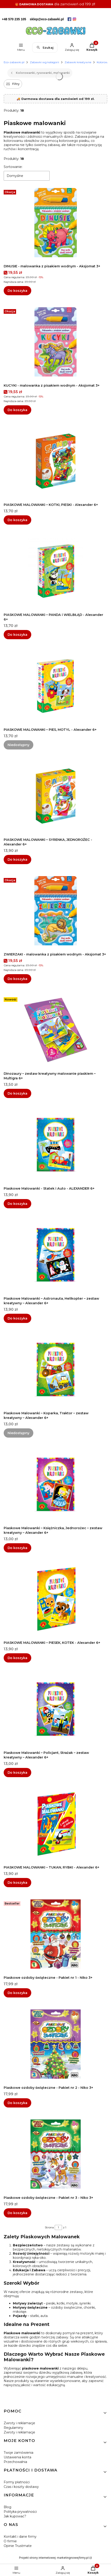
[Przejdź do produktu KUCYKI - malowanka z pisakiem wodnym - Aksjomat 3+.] (55, 341)
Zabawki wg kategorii (44, 62)
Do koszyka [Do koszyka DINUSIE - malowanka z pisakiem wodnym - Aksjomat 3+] (17, 291)
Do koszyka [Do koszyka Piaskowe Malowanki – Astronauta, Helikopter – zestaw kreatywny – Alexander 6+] (17, 1318)
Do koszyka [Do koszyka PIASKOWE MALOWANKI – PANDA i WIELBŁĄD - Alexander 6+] (17, 635)
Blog (7, 2507)
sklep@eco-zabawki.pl (47, 19)
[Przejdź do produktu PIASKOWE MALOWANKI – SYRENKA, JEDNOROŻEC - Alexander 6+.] (55, 796)
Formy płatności (17, 2482)
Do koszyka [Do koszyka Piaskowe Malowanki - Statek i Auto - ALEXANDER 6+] (17, 1204)
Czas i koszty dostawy (21, 2487)
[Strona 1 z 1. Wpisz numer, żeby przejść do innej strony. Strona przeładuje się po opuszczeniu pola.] (58, 2227)
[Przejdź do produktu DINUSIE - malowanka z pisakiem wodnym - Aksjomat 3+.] (55, 222)
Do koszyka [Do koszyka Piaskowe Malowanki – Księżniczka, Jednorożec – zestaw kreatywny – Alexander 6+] (17, 1548)
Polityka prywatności (20, 2512)
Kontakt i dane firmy (20, 2536)
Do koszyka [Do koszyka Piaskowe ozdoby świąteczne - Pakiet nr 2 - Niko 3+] (17, 2103)
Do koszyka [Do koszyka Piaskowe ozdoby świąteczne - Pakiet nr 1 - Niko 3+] (17, 1993)
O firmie (10, 2541)
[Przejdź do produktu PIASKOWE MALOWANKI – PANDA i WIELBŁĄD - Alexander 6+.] (55, 571)
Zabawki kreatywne (78, 62)
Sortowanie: (13, 167)
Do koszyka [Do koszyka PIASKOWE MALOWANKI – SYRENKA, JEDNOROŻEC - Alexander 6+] (17, 859)
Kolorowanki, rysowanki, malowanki (40, 73)
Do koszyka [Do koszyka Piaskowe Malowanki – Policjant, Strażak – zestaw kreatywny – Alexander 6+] (17, 1772)
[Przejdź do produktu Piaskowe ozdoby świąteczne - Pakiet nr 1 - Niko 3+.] (55, 1934)
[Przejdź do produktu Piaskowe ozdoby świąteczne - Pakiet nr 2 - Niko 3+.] (55, 2044)
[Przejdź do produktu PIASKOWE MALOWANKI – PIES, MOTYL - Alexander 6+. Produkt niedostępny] (55, 686)
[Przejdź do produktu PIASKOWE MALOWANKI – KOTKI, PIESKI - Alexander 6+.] (55, 461)
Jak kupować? (15, 2516)
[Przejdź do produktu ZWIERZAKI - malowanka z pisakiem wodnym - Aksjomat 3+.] (55, 910)
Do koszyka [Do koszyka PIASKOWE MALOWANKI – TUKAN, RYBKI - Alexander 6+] (17, 1883)
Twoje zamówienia (18, 2453)
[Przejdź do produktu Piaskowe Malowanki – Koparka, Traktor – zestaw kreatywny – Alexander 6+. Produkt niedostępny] (55, 1369)
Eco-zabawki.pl (14, 62)
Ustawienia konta (17, 2457)
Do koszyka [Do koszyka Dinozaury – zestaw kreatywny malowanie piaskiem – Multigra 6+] (17, 1094)
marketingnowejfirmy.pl (73, 2557)
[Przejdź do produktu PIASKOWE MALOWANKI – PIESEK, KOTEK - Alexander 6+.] (55, 1599)
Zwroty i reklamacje (19, 2423)
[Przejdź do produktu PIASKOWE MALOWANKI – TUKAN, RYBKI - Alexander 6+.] (55, 1823)
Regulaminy (13, 2428)
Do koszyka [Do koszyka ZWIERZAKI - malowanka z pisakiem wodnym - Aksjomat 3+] (17, 979)
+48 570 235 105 (14, 19)
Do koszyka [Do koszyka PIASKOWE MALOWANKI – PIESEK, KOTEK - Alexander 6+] (17, 1658)
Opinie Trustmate (18, 2546)
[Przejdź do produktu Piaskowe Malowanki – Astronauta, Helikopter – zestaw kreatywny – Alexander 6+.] (55, 1254)
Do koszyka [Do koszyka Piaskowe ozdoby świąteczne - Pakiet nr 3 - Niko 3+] (17, 2213)
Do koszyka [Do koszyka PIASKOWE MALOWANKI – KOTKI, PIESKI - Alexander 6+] (17, 520)
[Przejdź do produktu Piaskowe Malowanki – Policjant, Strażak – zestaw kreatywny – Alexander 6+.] (55, 1709)
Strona (49, 2227)
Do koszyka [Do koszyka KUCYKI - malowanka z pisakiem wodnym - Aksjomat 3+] (17, 410)
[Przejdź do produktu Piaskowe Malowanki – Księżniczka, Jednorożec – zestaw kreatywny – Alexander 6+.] (55, 1484)
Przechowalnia (15, 2462)
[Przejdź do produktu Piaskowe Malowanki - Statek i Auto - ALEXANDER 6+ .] (55, 1144)
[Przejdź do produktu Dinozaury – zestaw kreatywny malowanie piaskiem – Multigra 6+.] (55, 1030)
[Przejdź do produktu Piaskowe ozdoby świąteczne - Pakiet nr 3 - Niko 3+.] (55, 2154)
